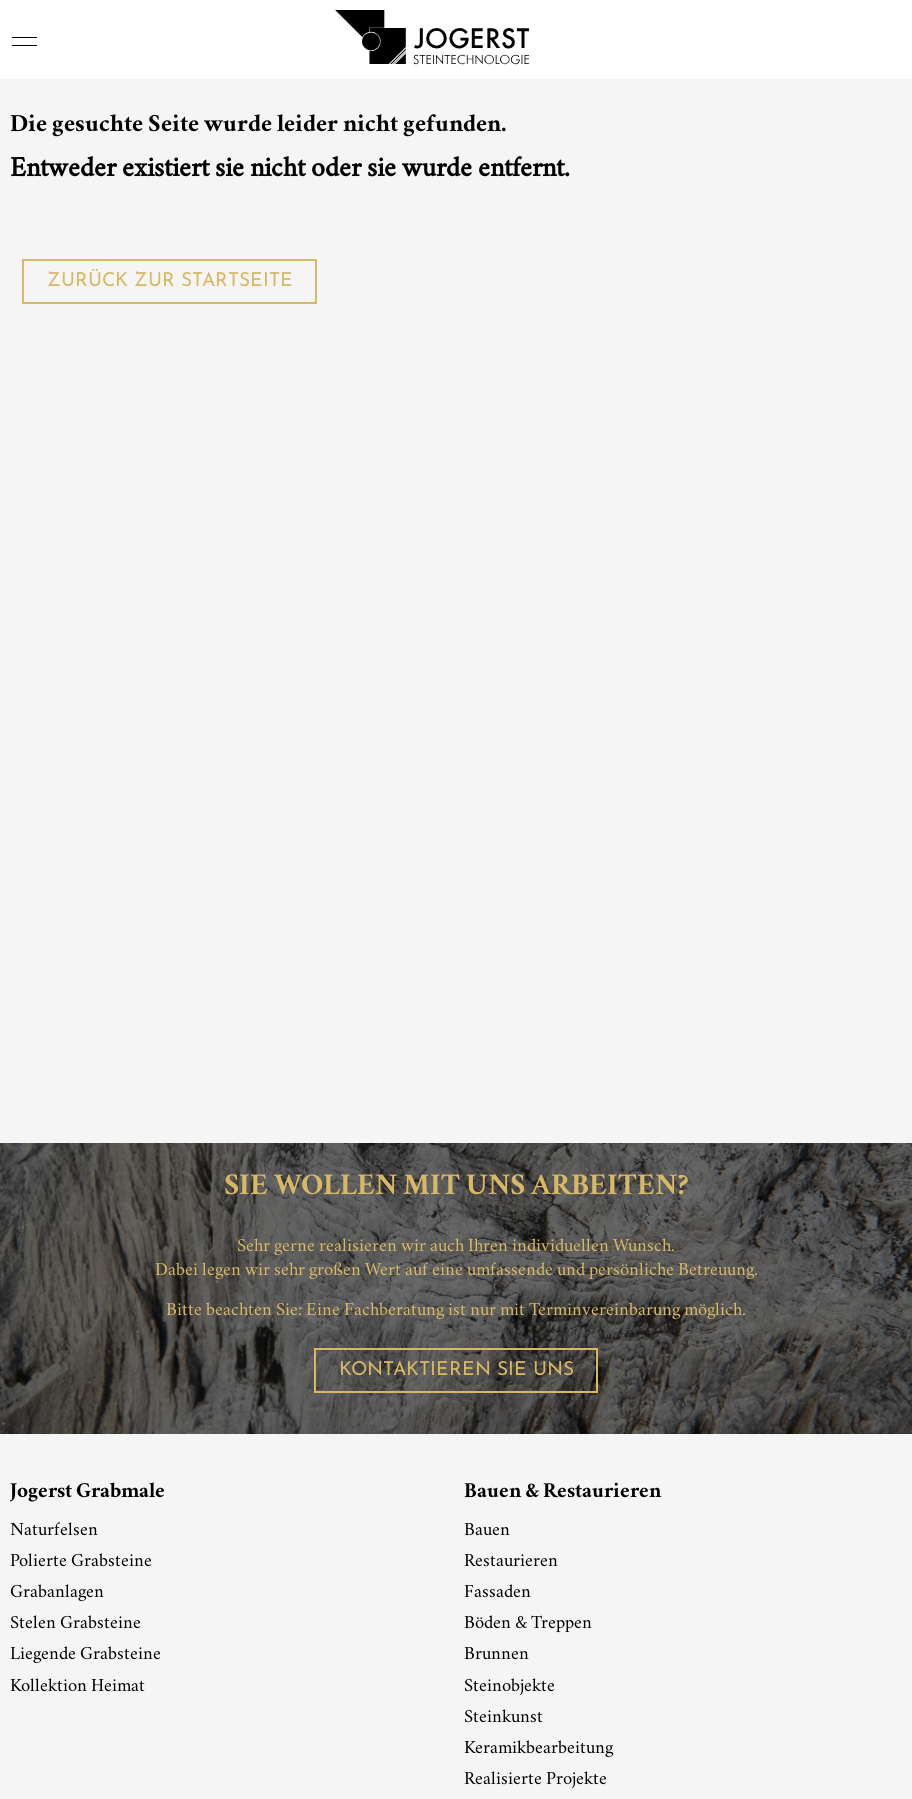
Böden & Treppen (528, 1624)
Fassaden (497, 1593)
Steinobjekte (509, 1687)
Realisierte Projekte (535, 1780)
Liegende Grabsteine (85, 1655)
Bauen (487, 1531)
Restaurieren (511, 1562)
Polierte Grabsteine (81, 1562)
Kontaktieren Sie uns (456, 1370)
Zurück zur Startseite (170, 281)
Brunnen (496, 1655)
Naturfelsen (54, 1531)
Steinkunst (503, 1718)
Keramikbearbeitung (538, 1749)
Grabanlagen (57, 1593)
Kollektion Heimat (77, 1687)
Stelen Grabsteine (75, 1624)
